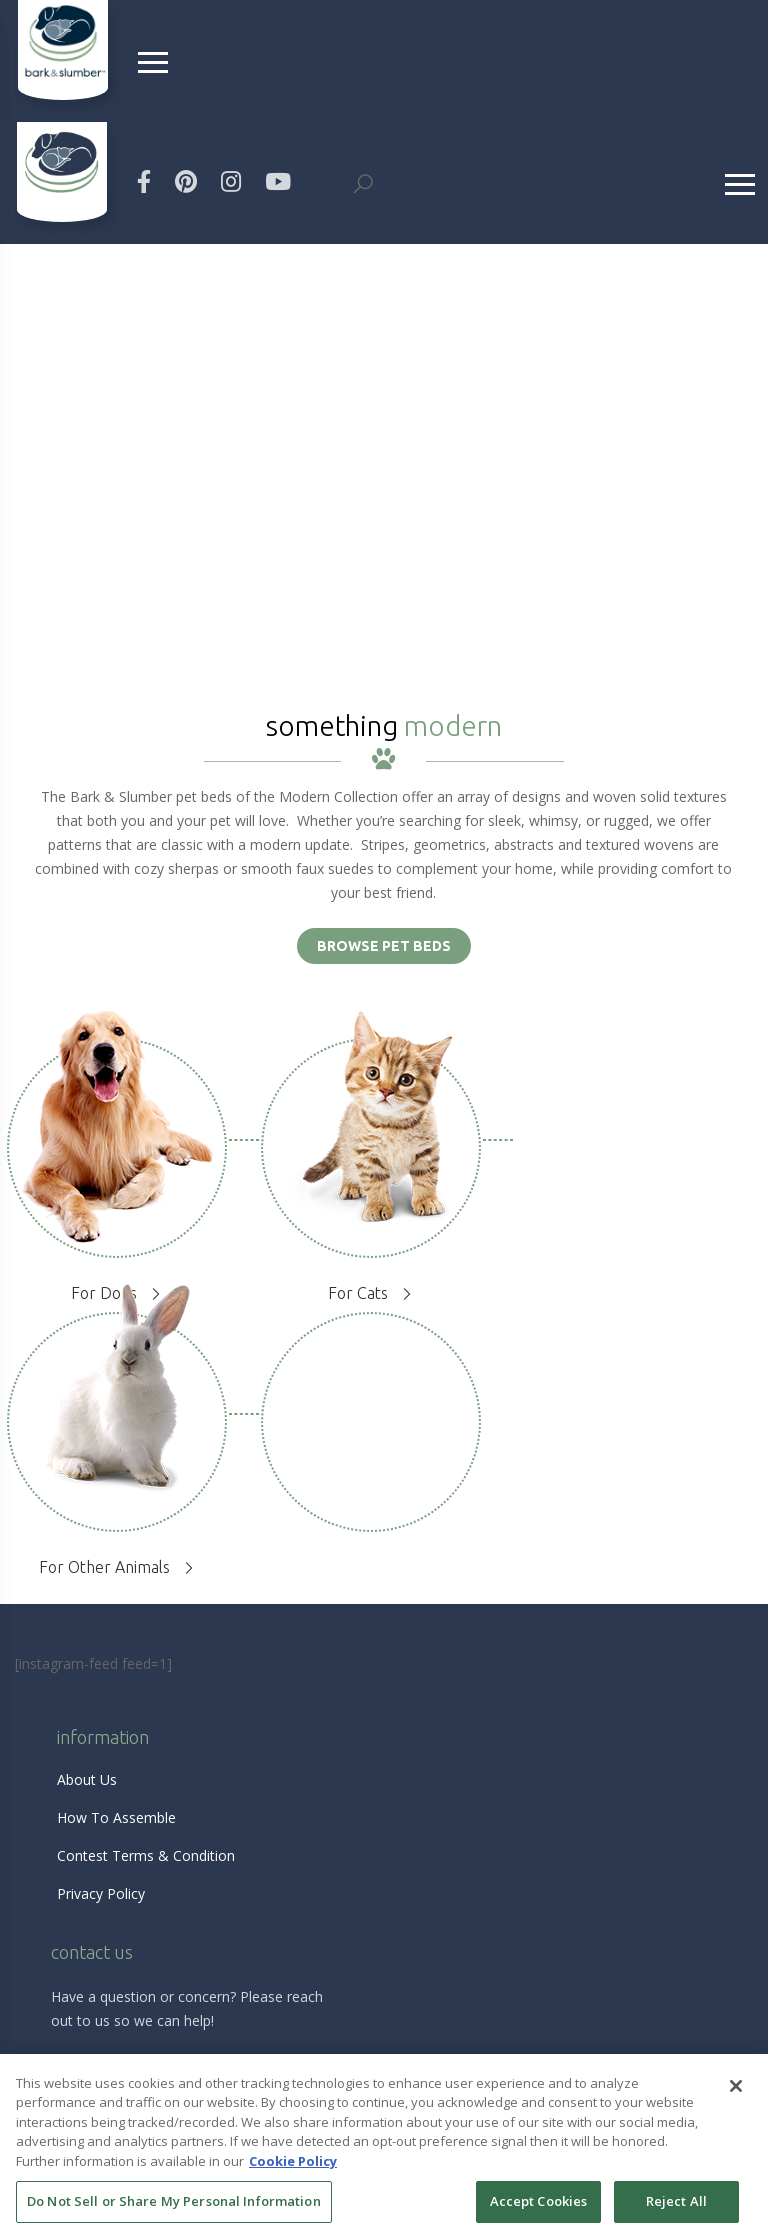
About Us (87, 1779)
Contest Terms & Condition (146, 1855)
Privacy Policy (101, 1893)
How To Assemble (116, 1817)
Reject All (676, 2201)
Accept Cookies (539, 2201)
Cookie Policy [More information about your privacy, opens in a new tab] (293, 2161)
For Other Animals (104, 1567)
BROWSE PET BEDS (384, 946)
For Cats (358, 1293)
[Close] (736, 2086)
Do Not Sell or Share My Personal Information (174, 2201)
